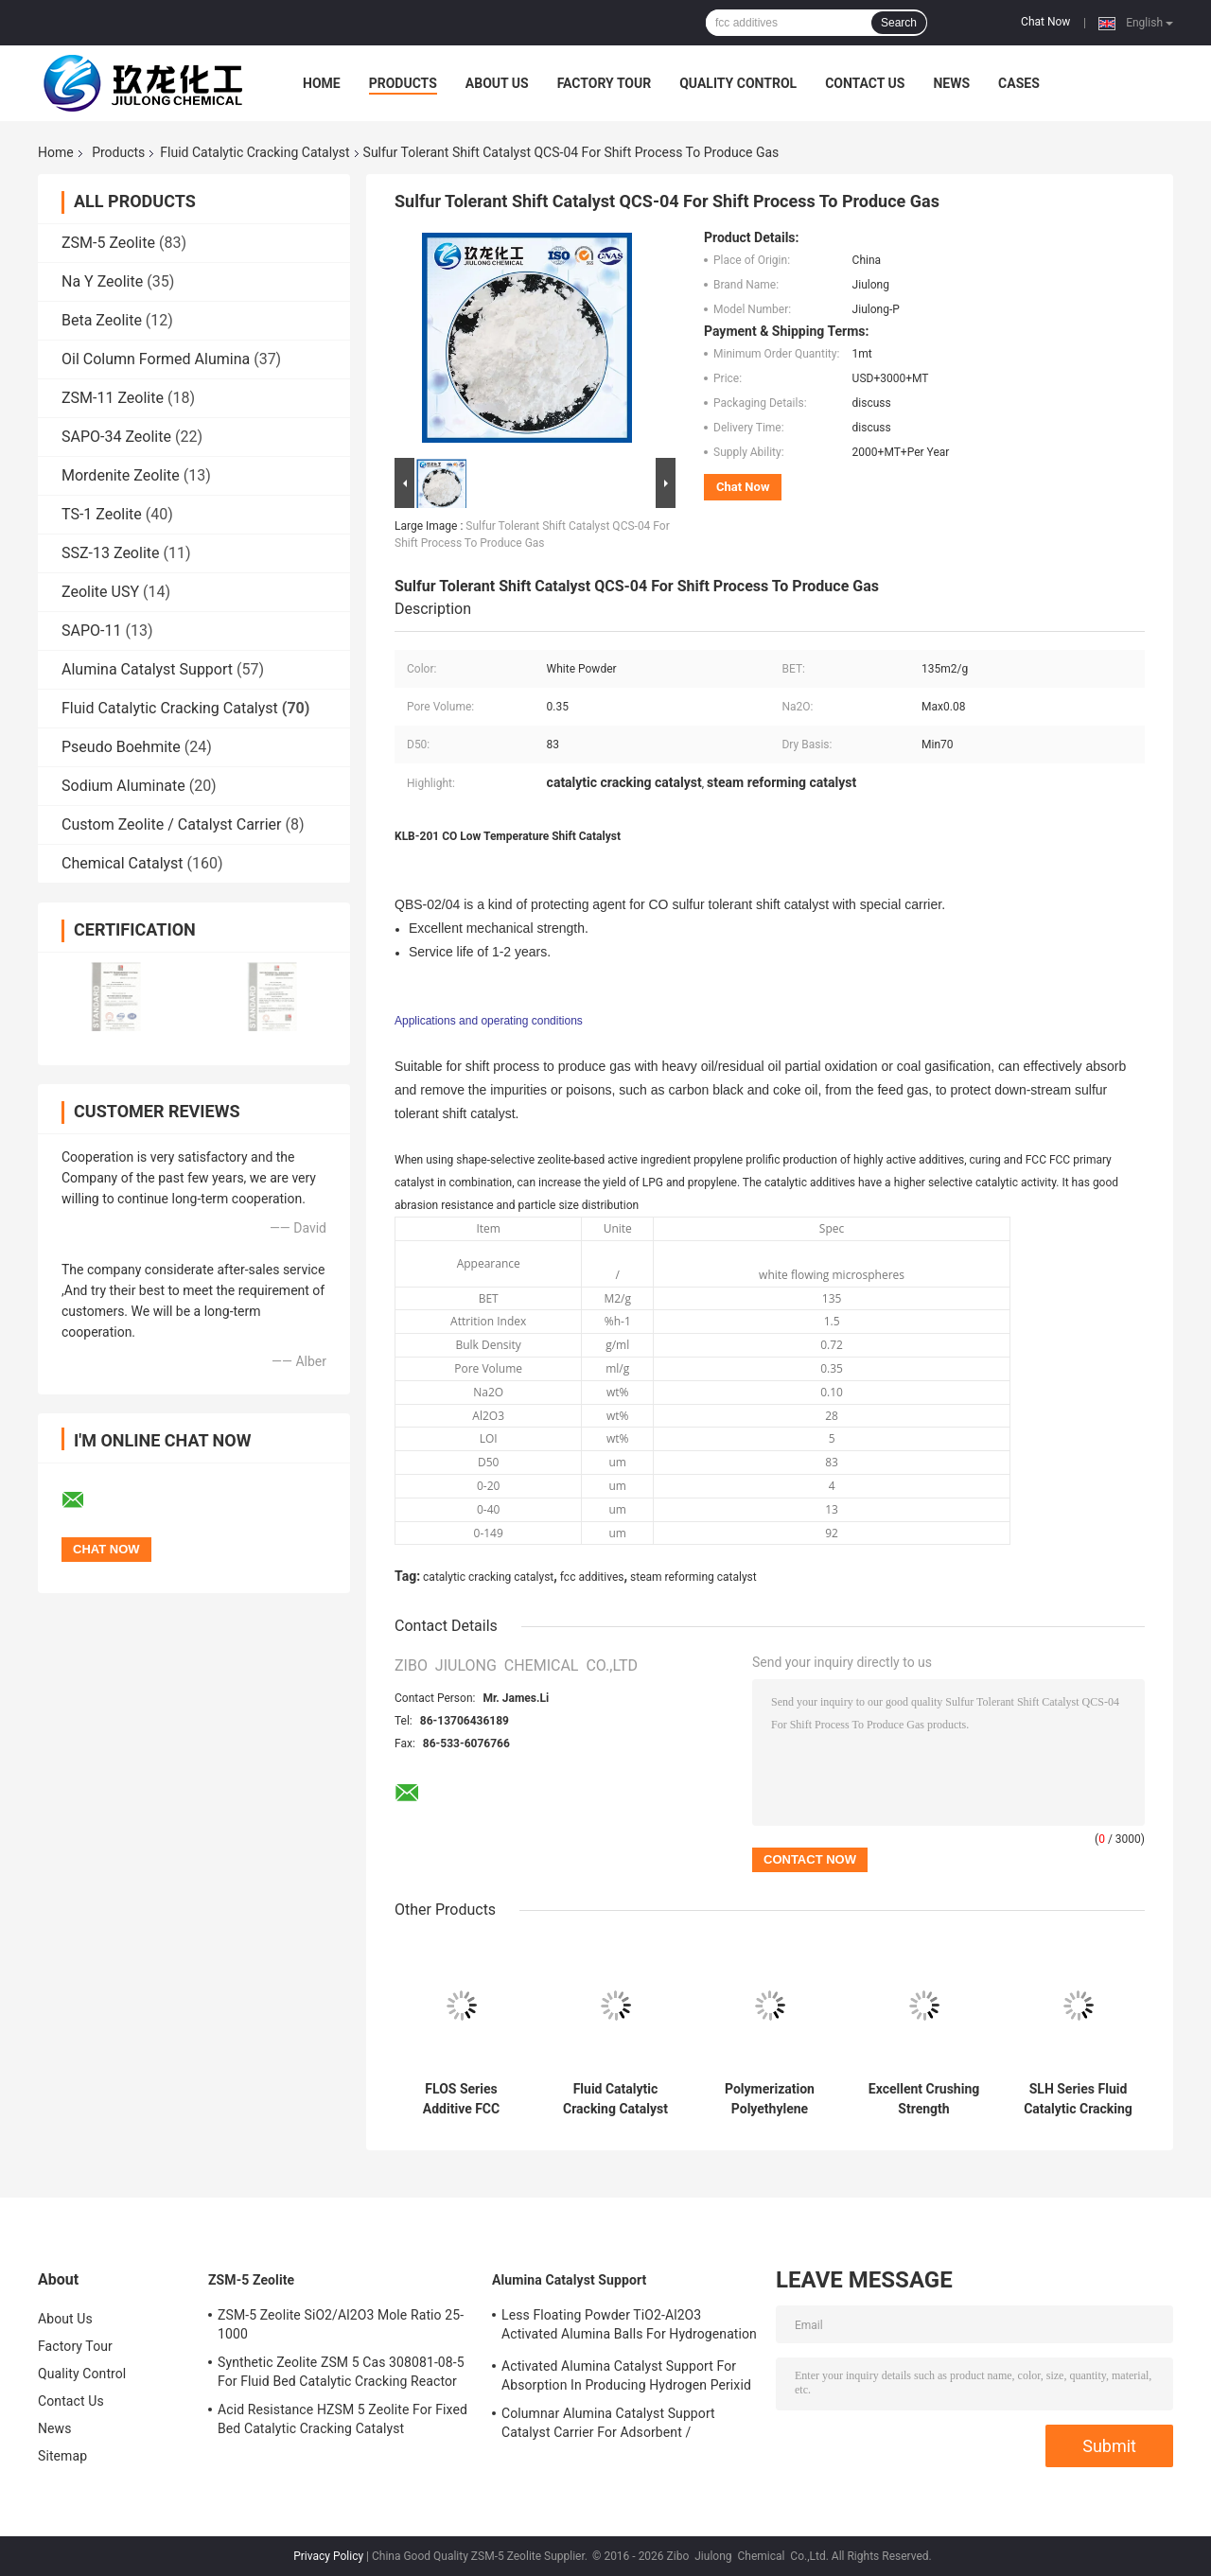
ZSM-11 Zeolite (112, 398)
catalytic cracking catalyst (488, 1577)
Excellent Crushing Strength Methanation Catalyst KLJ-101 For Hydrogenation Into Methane (924, 2099)
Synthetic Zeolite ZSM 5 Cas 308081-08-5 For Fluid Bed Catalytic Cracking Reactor (341, 2372)
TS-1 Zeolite (101, 514)
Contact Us (864, 83)
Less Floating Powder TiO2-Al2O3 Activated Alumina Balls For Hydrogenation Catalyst (629, 2327)
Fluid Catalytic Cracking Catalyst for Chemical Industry (615, 2099)
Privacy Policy (328, 2556)
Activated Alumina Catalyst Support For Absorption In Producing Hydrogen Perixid (626, 2375)
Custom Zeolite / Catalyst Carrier (171, 824)
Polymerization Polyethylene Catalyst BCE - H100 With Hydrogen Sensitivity (770, 2099)
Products (403, 83)
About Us (497, 83)
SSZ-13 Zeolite (110, 553)
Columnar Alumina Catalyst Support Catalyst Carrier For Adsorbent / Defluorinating (608, 2425)
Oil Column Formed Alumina (155, 359)
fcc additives (592, 1577)
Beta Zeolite (101, 320)
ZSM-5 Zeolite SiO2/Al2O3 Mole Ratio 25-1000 (341, 2324)
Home (322, 83)
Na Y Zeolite (102, 281)
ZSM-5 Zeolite (108, 243)
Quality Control (738, 83)
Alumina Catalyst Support (147, 669)
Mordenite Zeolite (120, 475)
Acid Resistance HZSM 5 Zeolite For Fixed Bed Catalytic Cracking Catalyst (342, 2419)
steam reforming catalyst (693, 1577)
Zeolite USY (100, 592)
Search (899, 22)
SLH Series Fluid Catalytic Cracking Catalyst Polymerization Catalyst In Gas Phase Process (1078, 2099)
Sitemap (62, 2455)
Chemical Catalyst (122, 863)
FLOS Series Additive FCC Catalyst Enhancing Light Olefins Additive (461, 2099)
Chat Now (1045, 21)
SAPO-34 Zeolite (116, 437)
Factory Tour (604, 83)
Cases (1019, 83)
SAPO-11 (91, 631)
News (951, 83)
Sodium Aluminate (123, 786)
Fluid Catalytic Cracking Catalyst (254, 152)
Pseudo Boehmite (121, 747)
